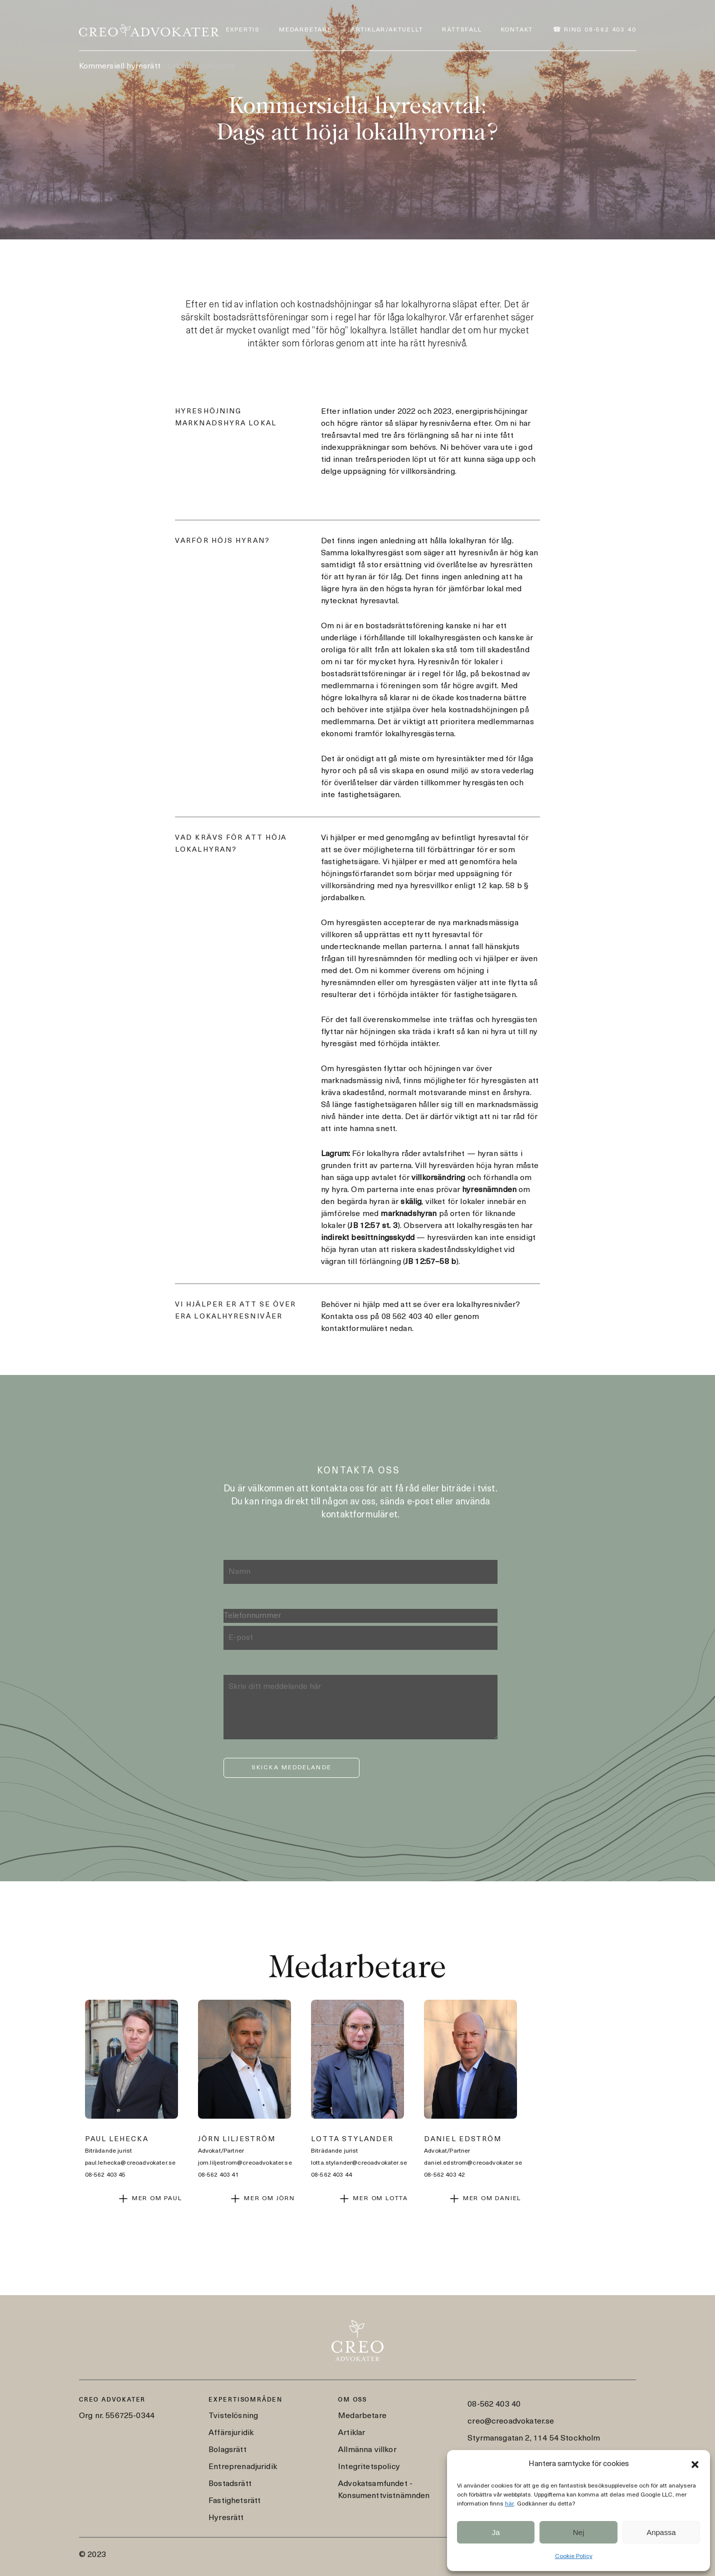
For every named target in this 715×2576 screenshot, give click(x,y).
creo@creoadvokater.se (511, 2422)
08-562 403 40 (494, 2405)
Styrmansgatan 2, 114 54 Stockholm (534, 2439)
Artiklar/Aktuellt (387, 30)
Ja (496, 2532)
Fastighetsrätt (234, 2501)
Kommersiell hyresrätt (119, 66)
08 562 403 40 (408, 1317)
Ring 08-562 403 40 (600, 30)
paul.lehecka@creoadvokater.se (130, 2163)
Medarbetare (305, 30)
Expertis (243, 30)
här (509, 2504)
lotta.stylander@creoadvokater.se (359, 2163)
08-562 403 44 (331, 2175)
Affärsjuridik (231, 2433)
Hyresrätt (226, 2518)
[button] (695, 2465)
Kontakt (517, 30)
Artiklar (351, 2433)
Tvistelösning (233, 2416)
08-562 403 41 (218, 2175)
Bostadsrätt (230, 2484)
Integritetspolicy (369, 2467)
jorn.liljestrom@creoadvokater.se (245, 2163)
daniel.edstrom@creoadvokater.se (473, 2163)
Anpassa (661, 2532)
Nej (578, 2532)
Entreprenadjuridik (242, 2467)
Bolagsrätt (227, 2450)
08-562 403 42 (444, 2175)
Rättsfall (462, 30)
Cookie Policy (573, 2557)
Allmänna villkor (367, 2450)
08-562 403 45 (105, 2175)
